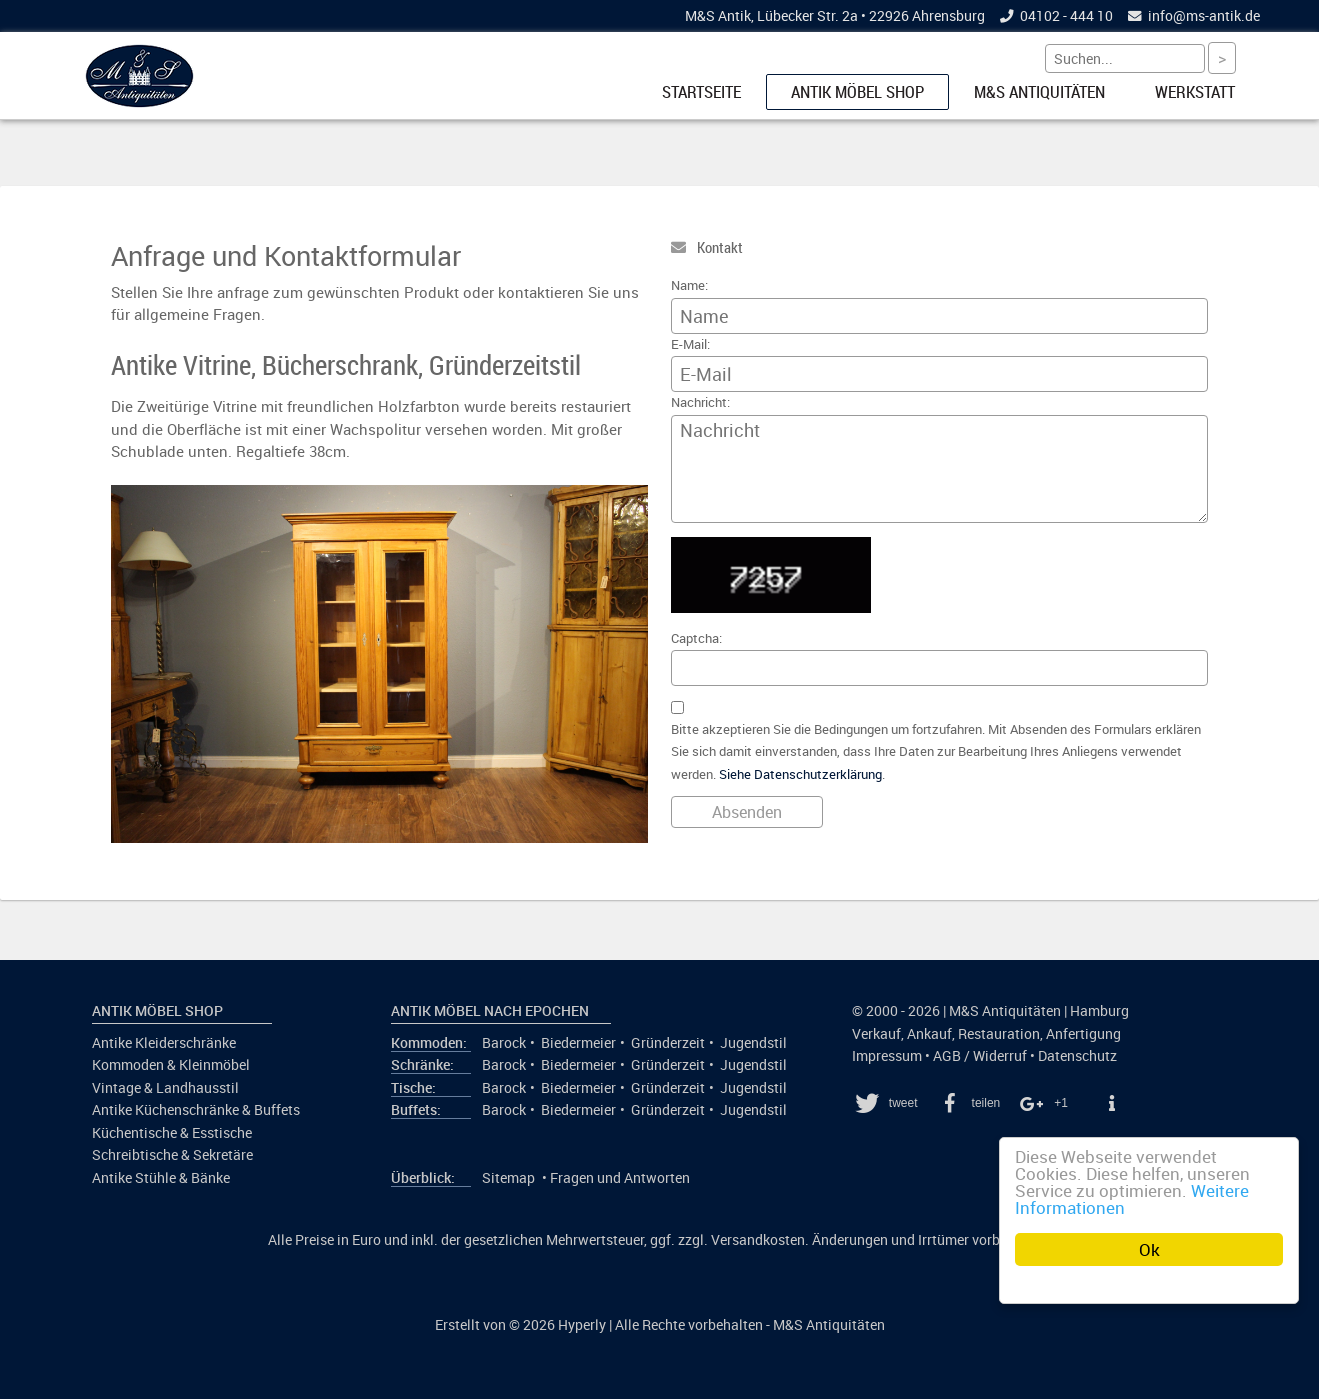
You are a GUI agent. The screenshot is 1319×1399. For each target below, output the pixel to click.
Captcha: (696, 638)
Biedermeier (578, 1043)
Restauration (999, 1034)
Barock (504, 1043)
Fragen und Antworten (620, 1178)
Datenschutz (1077, 1056)
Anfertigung (1083, 1034)
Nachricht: (700, 402)
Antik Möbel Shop (857, 92)
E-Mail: (690, 344)
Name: (689, 285)
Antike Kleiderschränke (164, 1043)
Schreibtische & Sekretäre (172, 1155)
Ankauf (929, 1034)
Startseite (701, 92)
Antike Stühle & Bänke (161, 1178)
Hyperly (582, 1325)
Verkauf (876, 1034)
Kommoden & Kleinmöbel (171, 1065)
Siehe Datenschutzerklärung (800, 774)
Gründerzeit (668, 1043)
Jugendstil (753, 1043)
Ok (1149, 1249)
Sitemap (508, 1178)
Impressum (887, 1056)
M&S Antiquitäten (1039, 92)
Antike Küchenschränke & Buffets (196, 1110)
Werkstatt (1195, 92)
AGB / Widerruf (980, 1056)
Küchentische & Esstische (172, 1133)
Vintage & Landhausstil (165, 1088)
